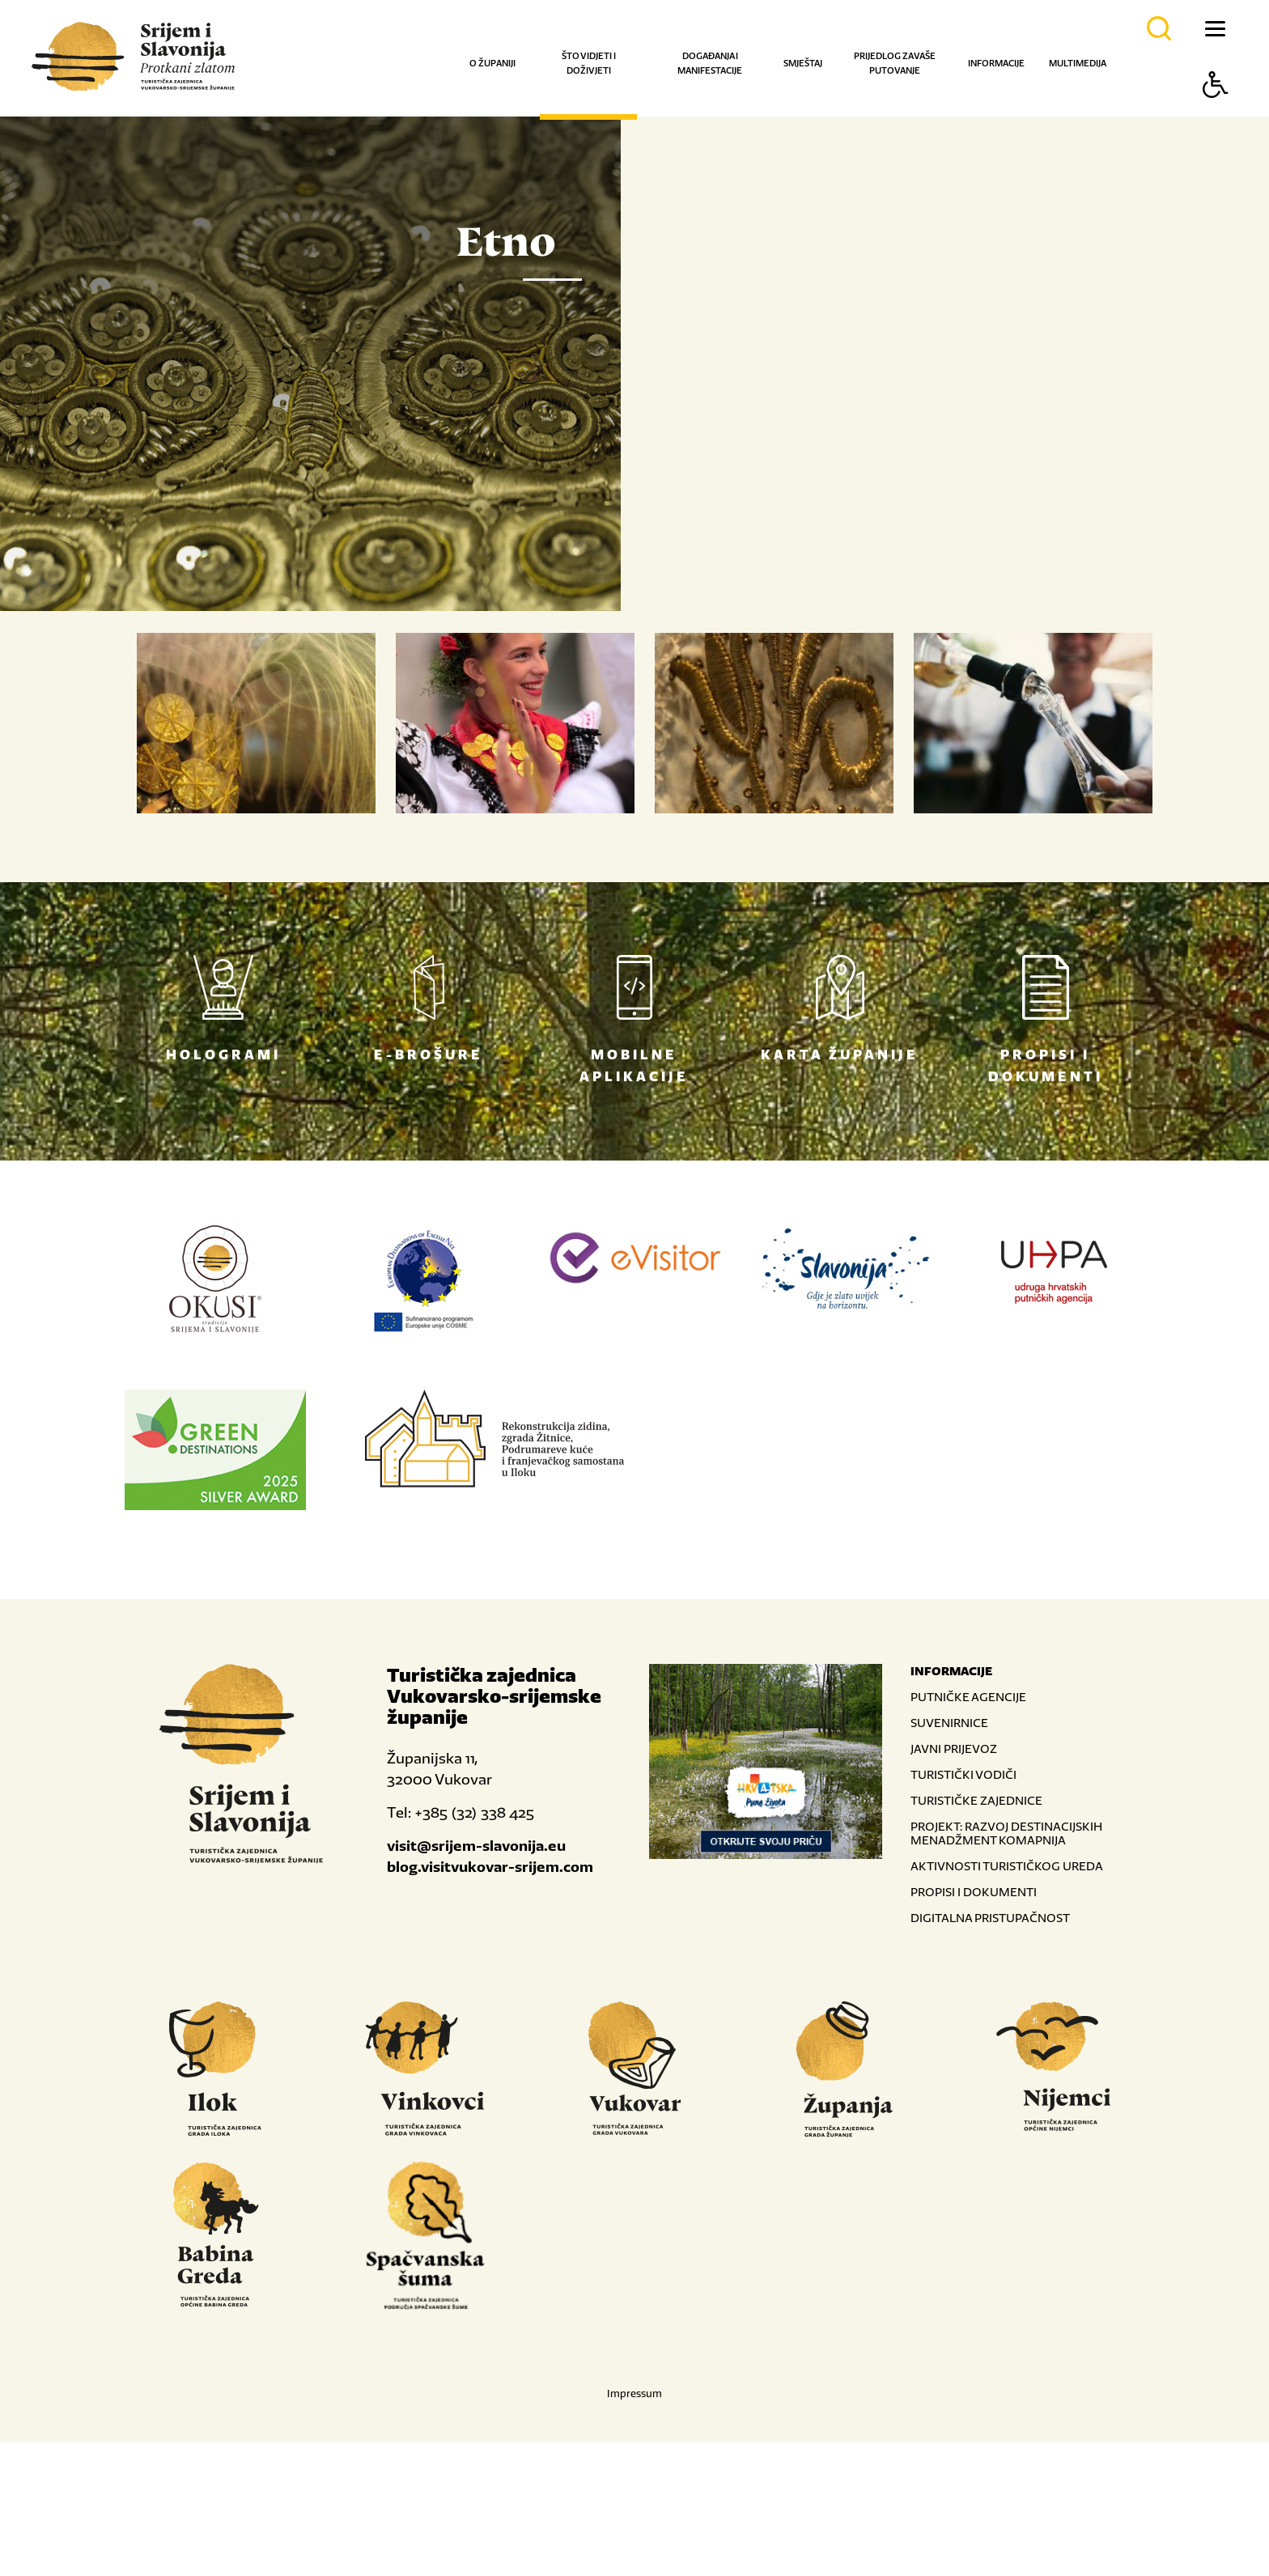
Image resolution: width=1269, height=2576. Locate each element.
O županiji (492, 63)
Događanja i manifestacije (709, 63)
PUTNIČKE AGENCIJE (968, 1830)
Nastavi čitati (740, 696)
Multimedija (1077, 63)
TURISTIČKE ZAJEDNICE (976, 1934)
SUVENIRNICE (949, 1856)
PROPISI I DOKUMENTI (973, 2025)
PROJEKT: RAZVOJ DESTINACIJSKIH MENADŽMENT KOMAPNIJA (1006, 1966)
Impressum (634, 2527)
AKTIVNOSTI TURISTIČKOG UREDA (1006, 1999)
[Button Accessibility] (1215, 112)
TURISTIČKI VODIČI (963, 1908)
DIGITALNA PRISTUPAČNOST (990, 2051)
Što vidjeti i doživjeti (589, 63)
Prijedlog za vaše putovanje (895, 63)
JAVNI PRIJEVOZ (953, 1882)
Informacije (996, 63)
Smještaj (802, 63)
